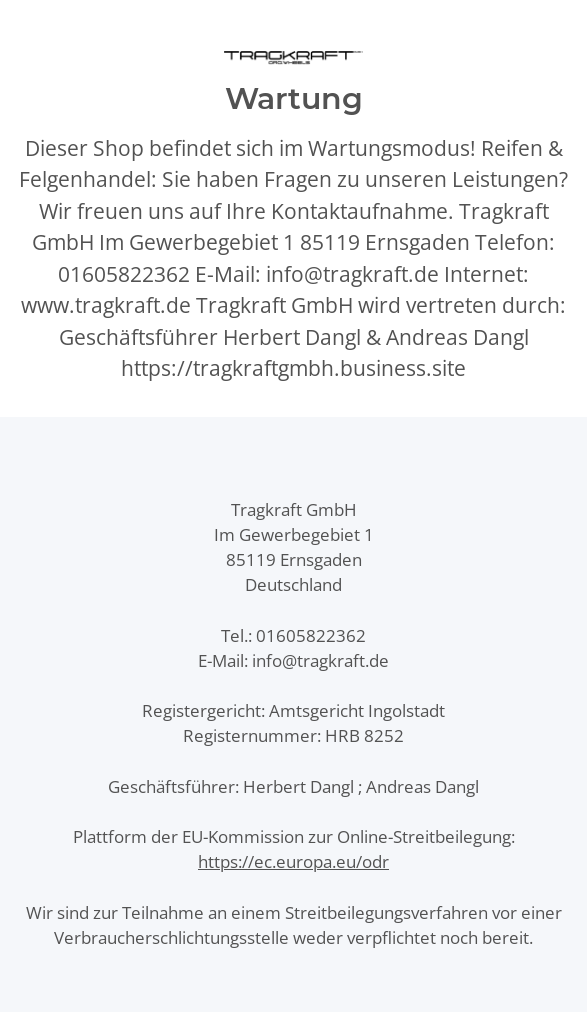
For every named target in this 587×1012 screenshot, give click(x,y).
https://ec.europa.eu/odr (293, 861)
